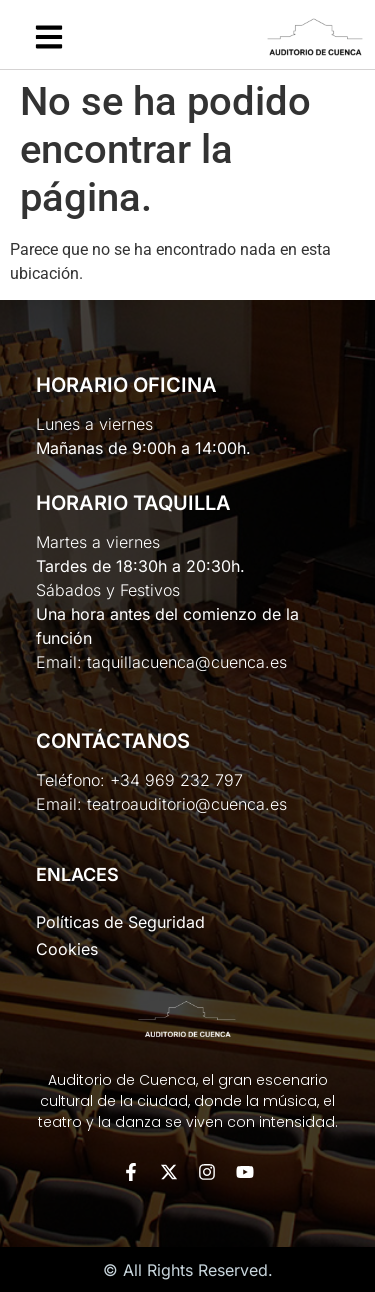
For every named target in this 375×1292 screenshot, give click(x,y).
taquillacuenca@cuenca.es (187, 662)
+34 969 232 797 (176, 780)
